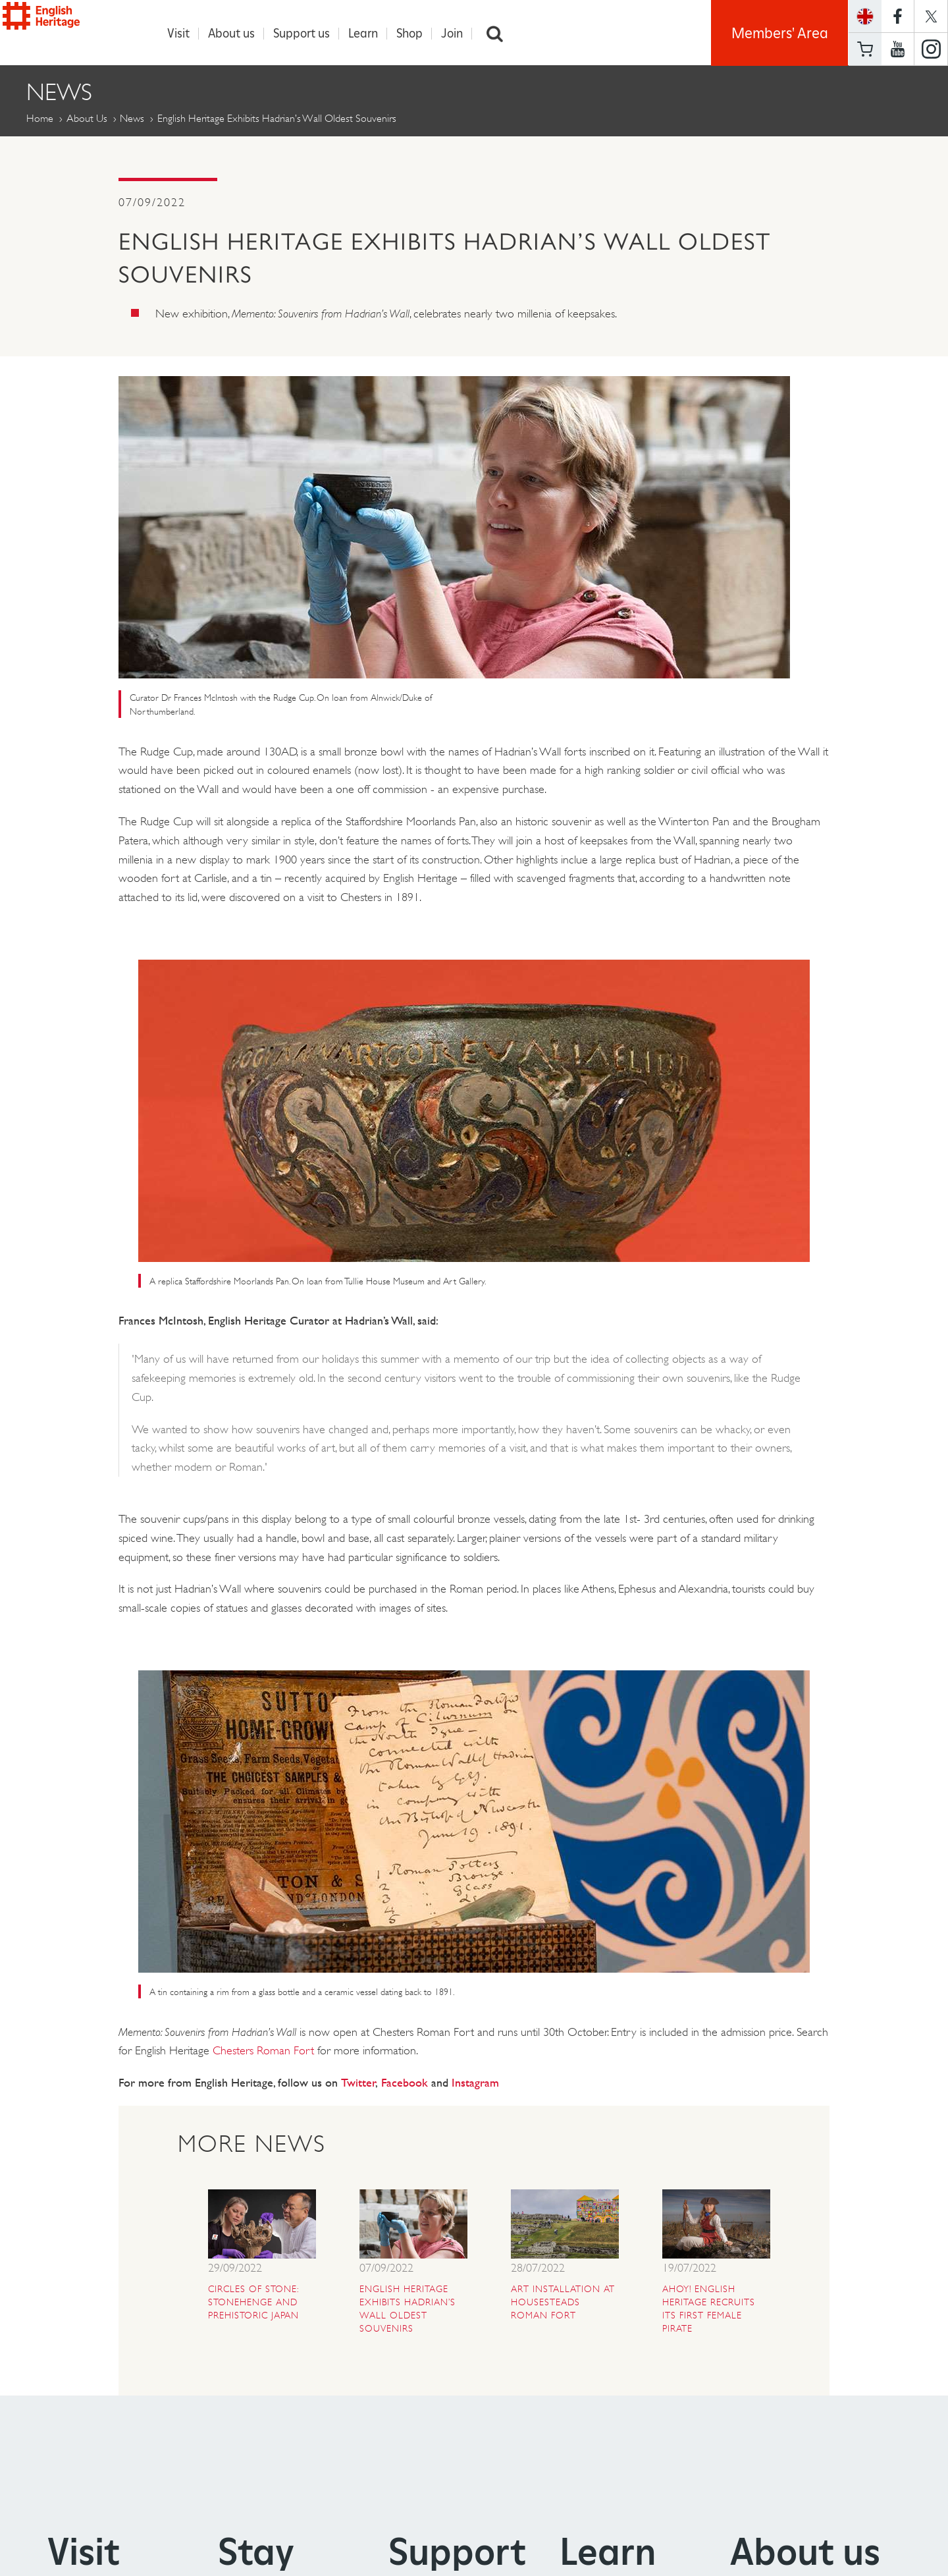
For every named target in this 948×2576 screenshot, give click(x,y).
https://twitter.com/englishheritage (930, 16)
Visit (185, 34)
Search (501, 34)
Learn (369, 34)
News (132, 119)
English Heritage (71, 29)
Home (39, 119)
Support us (308, 34)
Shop (416, 34)
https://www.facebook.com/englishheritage (898, 16)
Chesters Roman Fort (263, 2051)
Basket (865, 49)
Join (458, 34)
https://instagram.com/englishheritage (930, 49)
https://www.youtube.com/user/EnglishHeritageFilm (898, 49)
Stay (256, 2552)
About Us (86, 119)
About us (238, 34)
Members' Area (779, 33)
